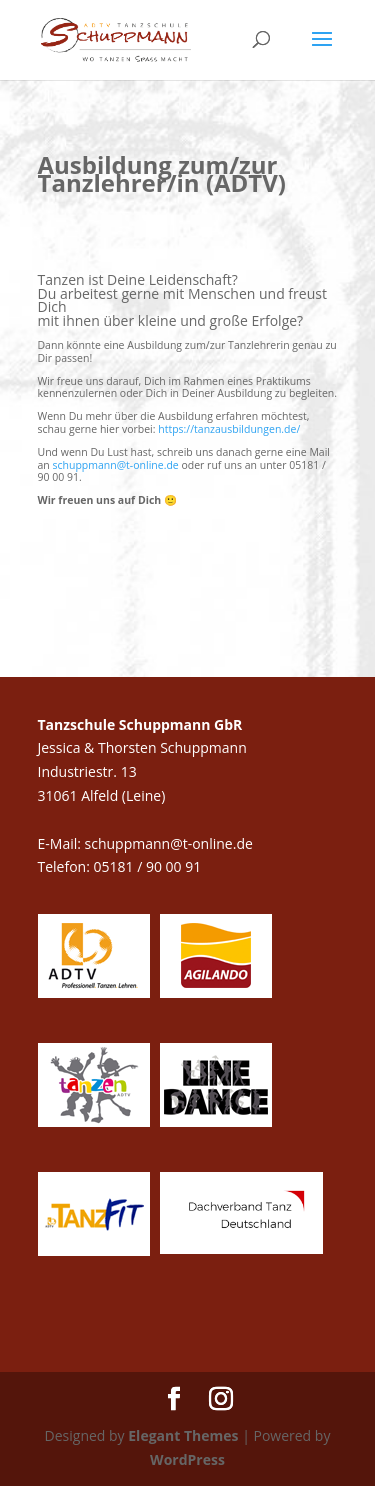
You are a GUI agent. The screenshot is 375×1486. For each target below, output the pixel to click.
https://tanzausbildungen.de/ (229, 429)
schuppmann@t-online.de (116, 465)
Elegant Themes (183, 1435)
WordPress (187, 1459)
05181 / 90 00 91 (149, 866)
